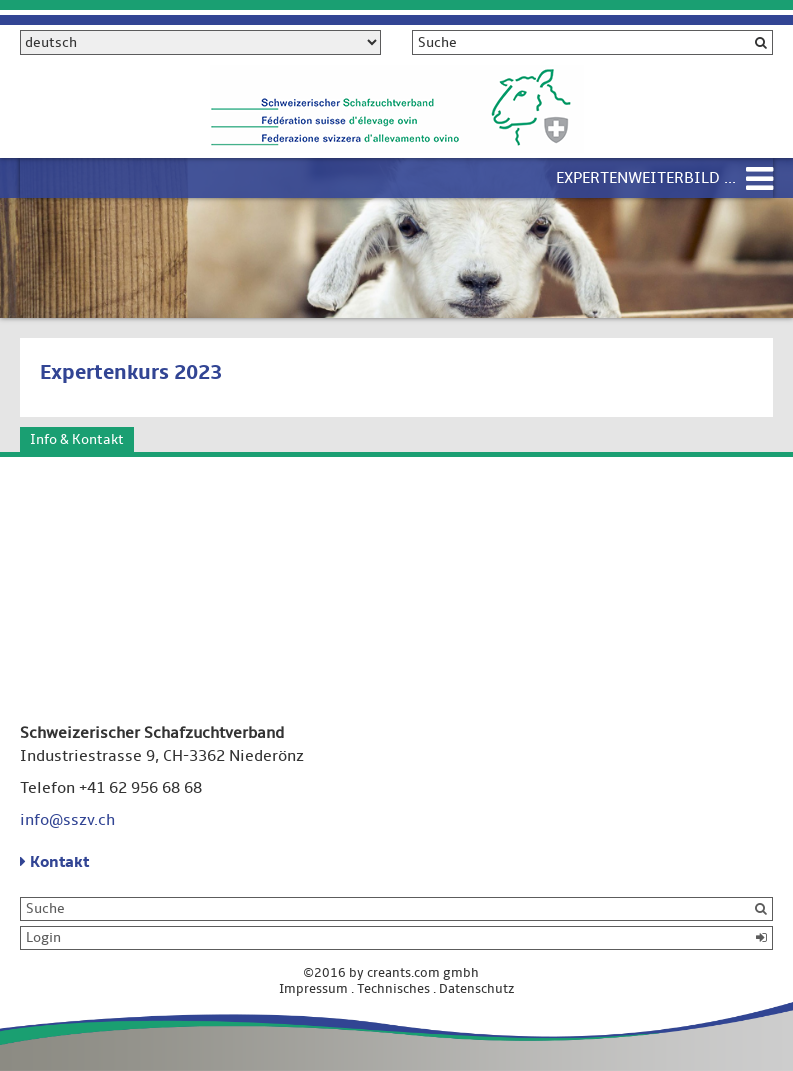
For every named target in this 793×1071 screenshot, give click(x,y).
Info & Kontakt (77, 439)
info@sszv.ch (67, 820)
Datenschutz (477, 989)
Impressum (313, 989)
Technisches (393, 989)
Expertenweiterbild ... (646, 178)
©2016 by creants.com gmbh (397, 973)
